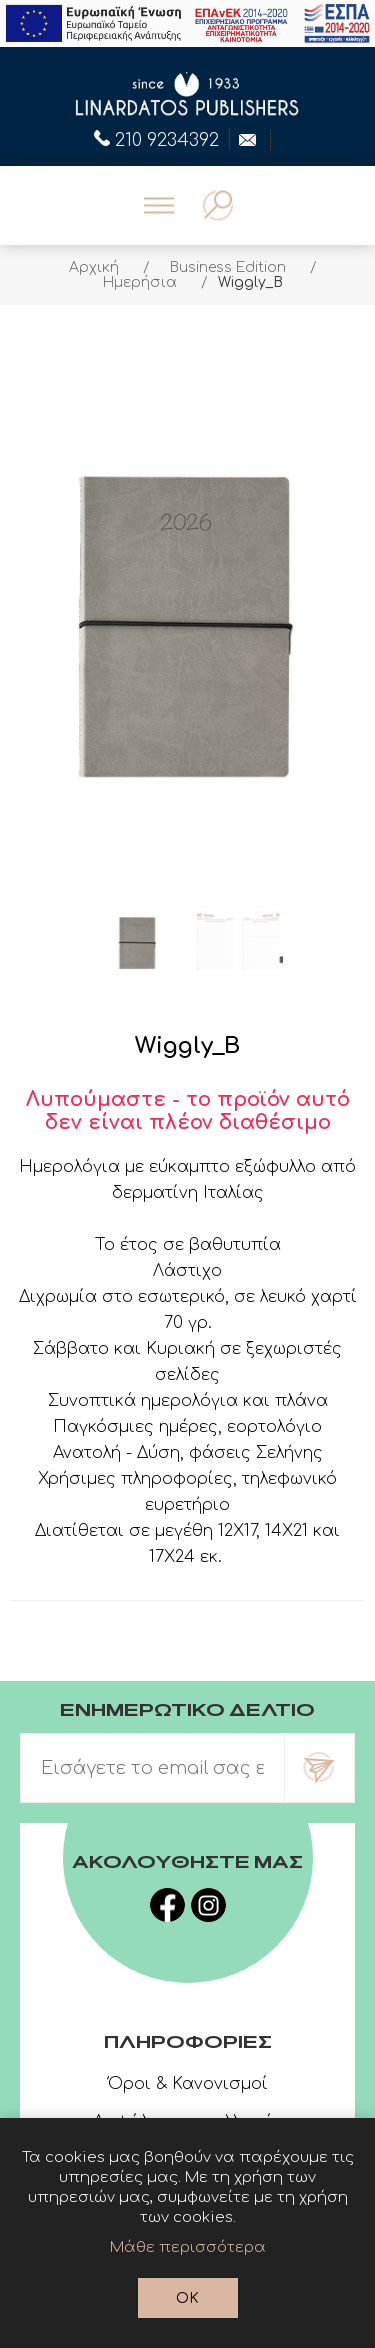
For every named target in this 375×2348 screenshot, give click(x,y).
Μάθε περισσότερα (188, 2247)
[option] (138, 943)
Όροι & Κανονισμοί (188, 2084)
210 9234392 (156, 138)
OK (187, 2298)
